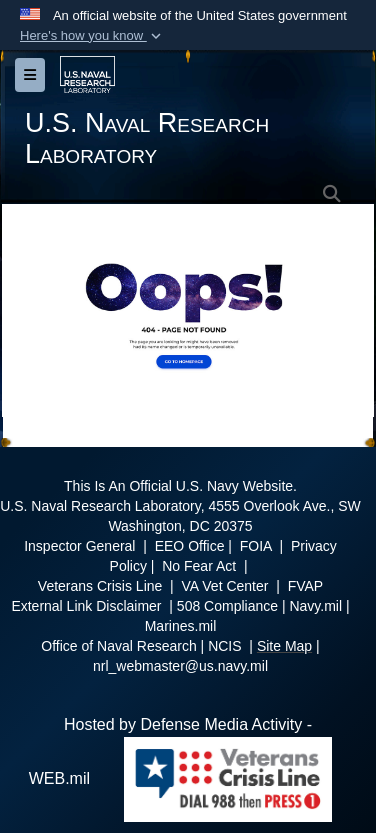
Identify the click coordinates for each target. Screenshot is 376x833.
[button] (92, 36)
